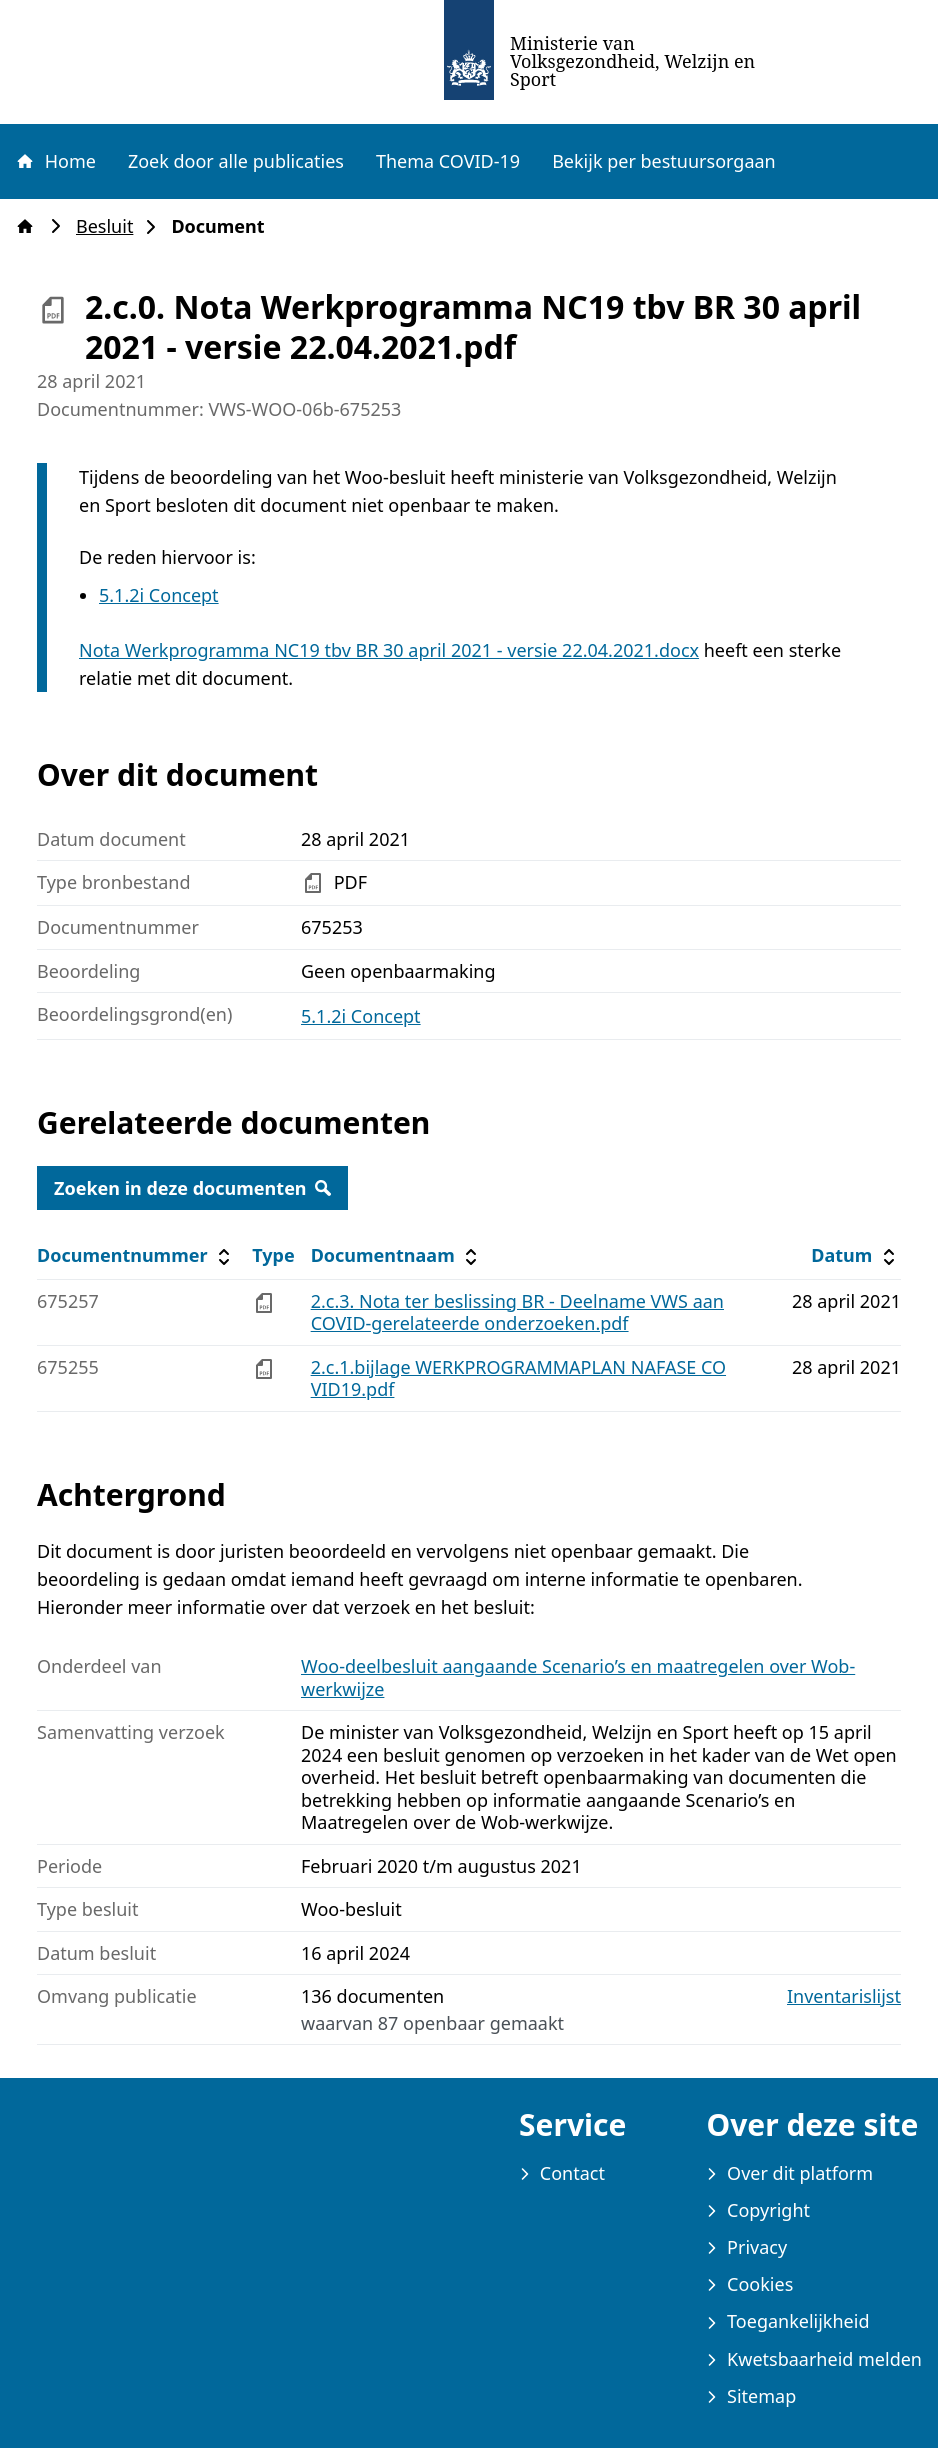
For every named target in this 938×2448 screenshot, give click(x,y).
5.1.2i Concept (159, 595)
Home (55, 161)
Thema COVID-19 (448, 161)
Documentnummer (136, 1255)
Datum (855, 1255)
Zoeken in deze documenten (192, 1188)
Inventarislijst (844, 1996)
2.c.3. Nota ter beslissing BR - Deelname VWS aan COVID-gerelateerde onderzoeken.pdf (517, 1312)
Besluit (110, 226)
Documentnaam (397, 1255)
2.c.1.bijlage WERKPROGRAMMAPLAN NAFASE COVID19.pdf (518, 1378)
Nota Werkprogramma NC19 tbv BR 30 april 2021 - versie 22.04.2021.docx (389, 650)
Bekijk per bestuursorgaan (664, 161)
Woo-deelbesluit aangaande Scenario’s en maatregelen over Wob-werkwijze (578, 1677)
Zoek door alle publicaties (236, 161)
